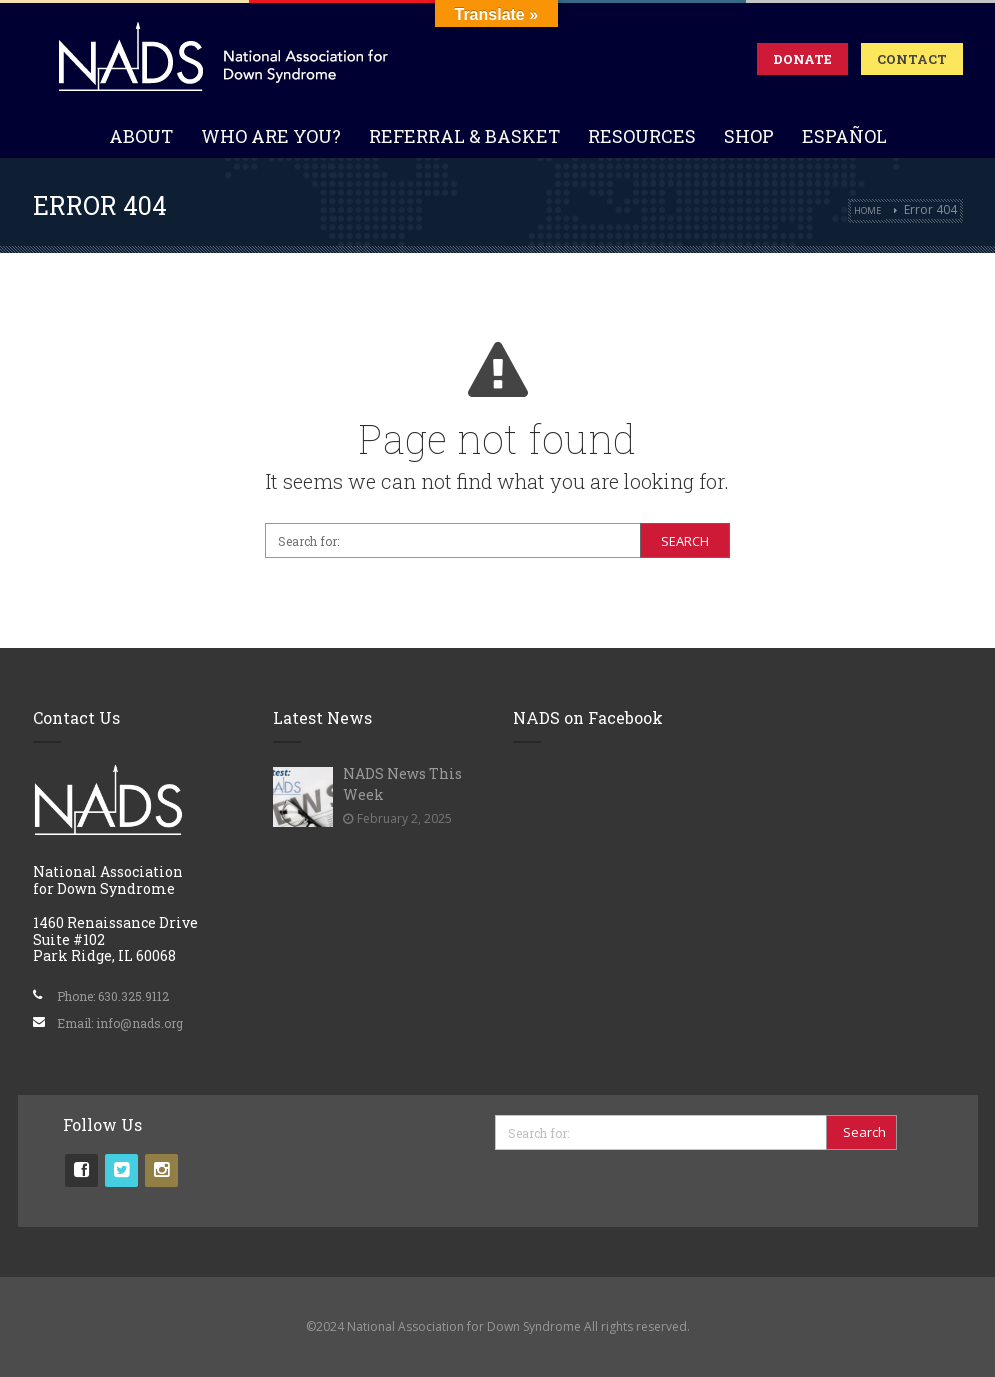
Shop (749, 136)
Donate (802, 59)
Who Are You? (271, 136)
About (141, 136)
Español (844, 136)
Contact (912, 59)
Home (867, 210)
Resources (642, 136)
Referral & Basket (464, 136)
